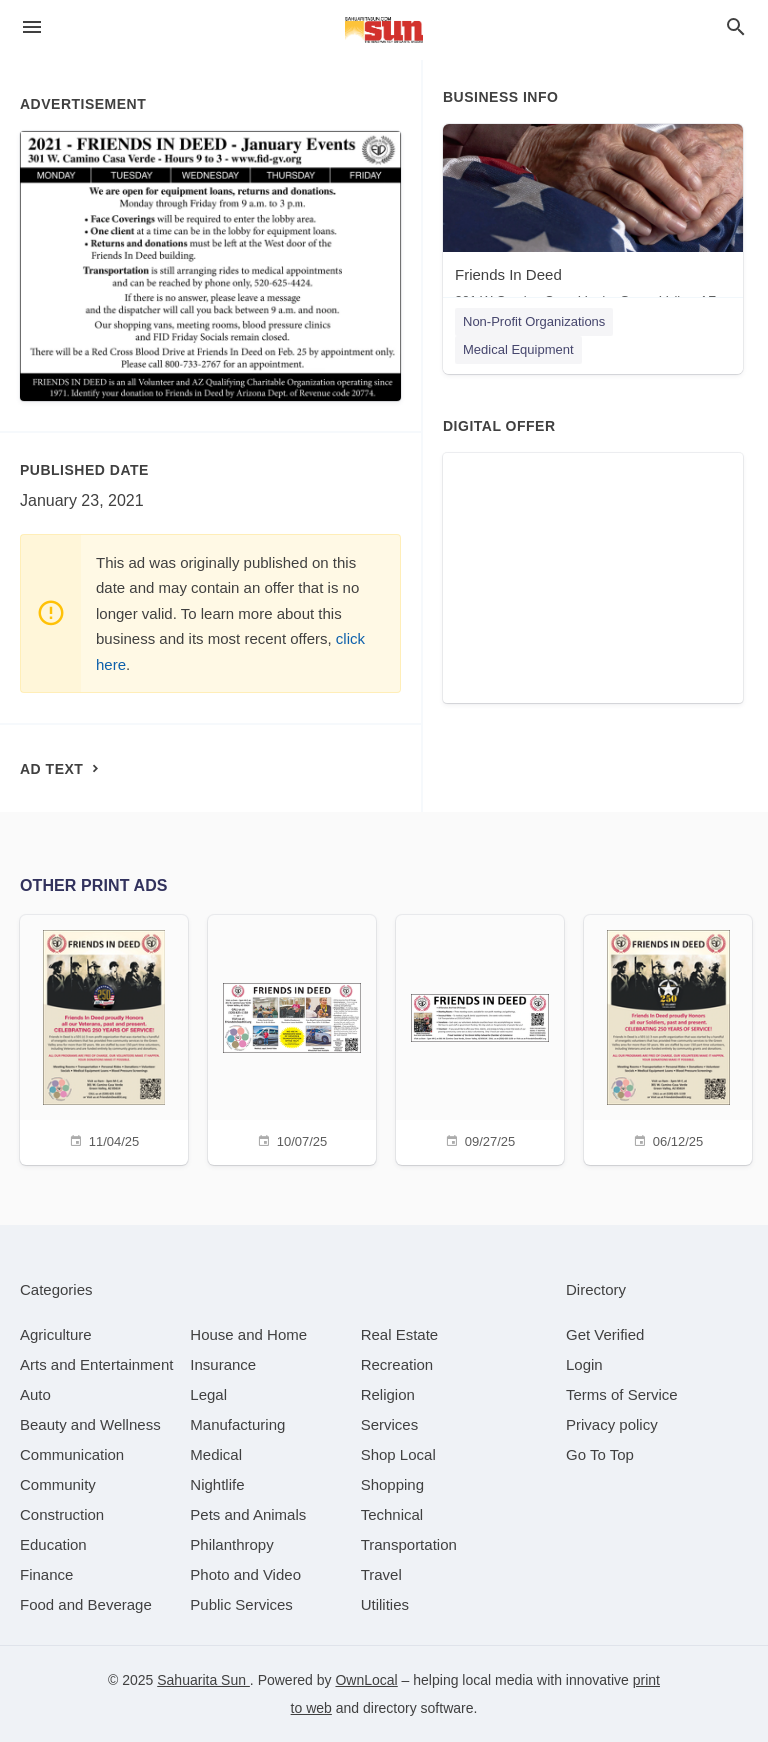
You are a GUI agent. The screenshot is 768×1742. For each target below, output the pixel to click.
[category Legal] (208, 1394)
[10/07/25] (292, 1037)
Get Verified (605, 1334)
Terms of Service (622, 1394)
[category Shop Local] (398, 1454)
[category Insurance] (223, 1364)
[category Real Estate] (400, 1334)
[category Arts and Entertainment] (96, 1364)
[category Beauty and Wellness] (90, 1424)
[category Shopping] (392, 1484)
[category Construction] (62, 1514)
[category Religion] (388, 1394)
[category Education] (53, 1544)
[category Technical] (392, 1514)
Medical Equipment (518, 349)
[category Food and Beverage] (86, 1604)
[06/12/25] (668, 1037)
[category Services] (390, 1424)
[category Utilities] (385, 1604)
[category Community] (58, 1484)
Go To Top (600, 1454)
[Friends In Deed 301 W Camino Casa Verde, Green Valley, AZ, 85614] (593, 220)
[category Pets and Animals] (248, 1514)
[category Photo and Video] (245, 1574)
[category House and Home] (248, 1334)
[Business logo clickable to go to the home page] (384, 30)
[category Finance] (46, 1574)
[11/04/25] (104, 1037)
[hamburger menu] (32, 27)
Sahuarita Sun (203, 1680)
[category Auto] (35, 1394)
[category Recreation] (397, 1364)
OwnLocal (366, 1680)
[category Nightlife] (217, 1484)
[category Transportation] (409, 1544)
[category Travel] (381, 1574)
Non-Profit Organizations (534, 321)
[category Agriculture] (56, 1334)
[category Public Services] (241, 1604)
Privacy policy (612, 1424)
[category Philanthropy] (231, 1544)
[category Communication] (72, 1454)
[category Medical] (216, 1454)
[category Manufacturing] (237, 1424)
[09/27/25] (480, 1037)
